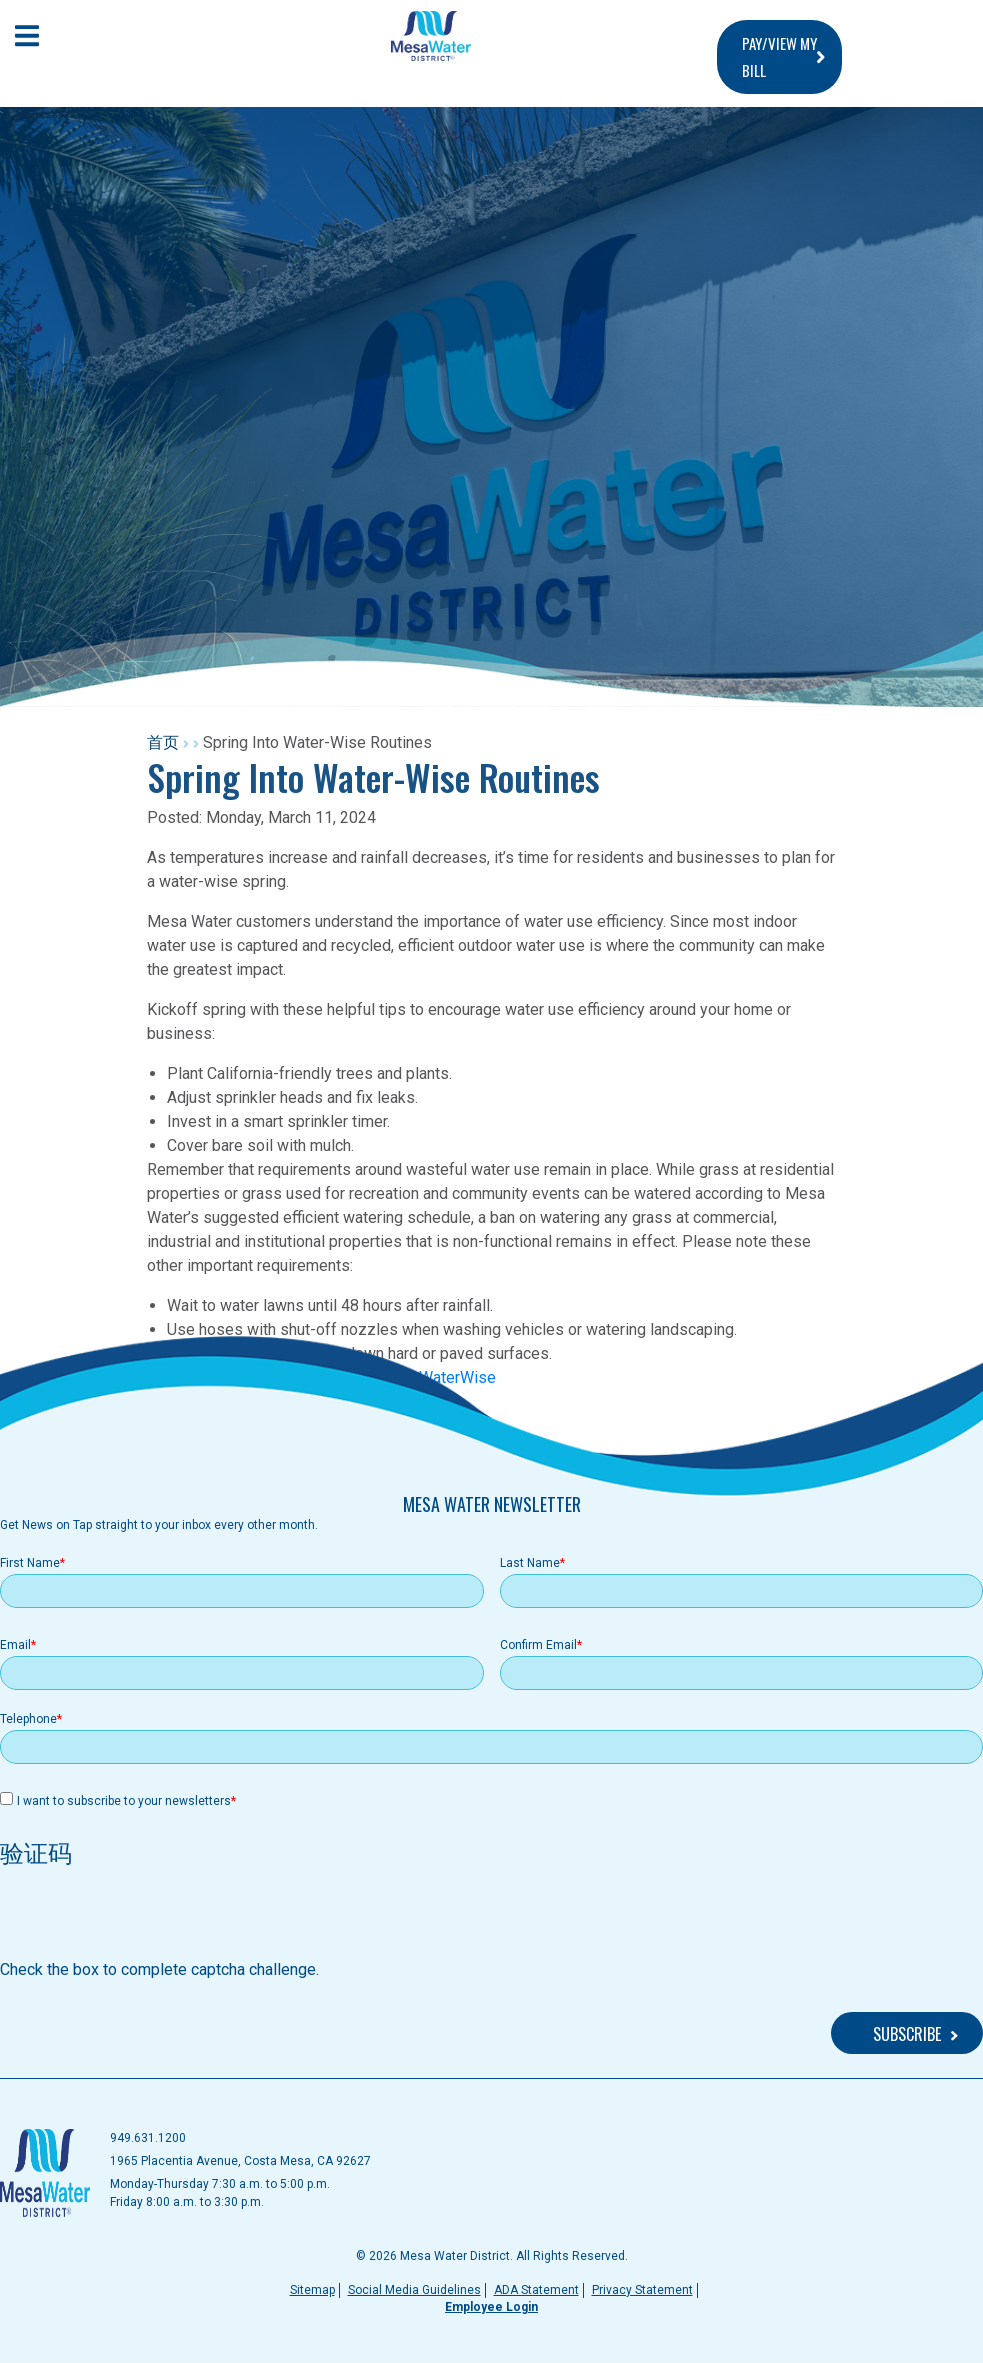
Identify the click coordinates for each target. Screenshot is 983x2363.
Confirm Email (538, 1645)
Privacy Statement (642, 2290)
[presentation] (152, 1919)
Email (15, 1645)
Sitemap (312, 2290)
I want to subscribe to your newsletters (124, 1801)
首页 (163, 742)
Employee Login (491, 2307)
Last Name (530, 1563)
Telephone (28, 1719)
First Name (30, 1563)
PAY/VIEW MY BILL (779, 56)
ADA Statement (536, 2290)
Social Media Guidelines (414, 2290)
